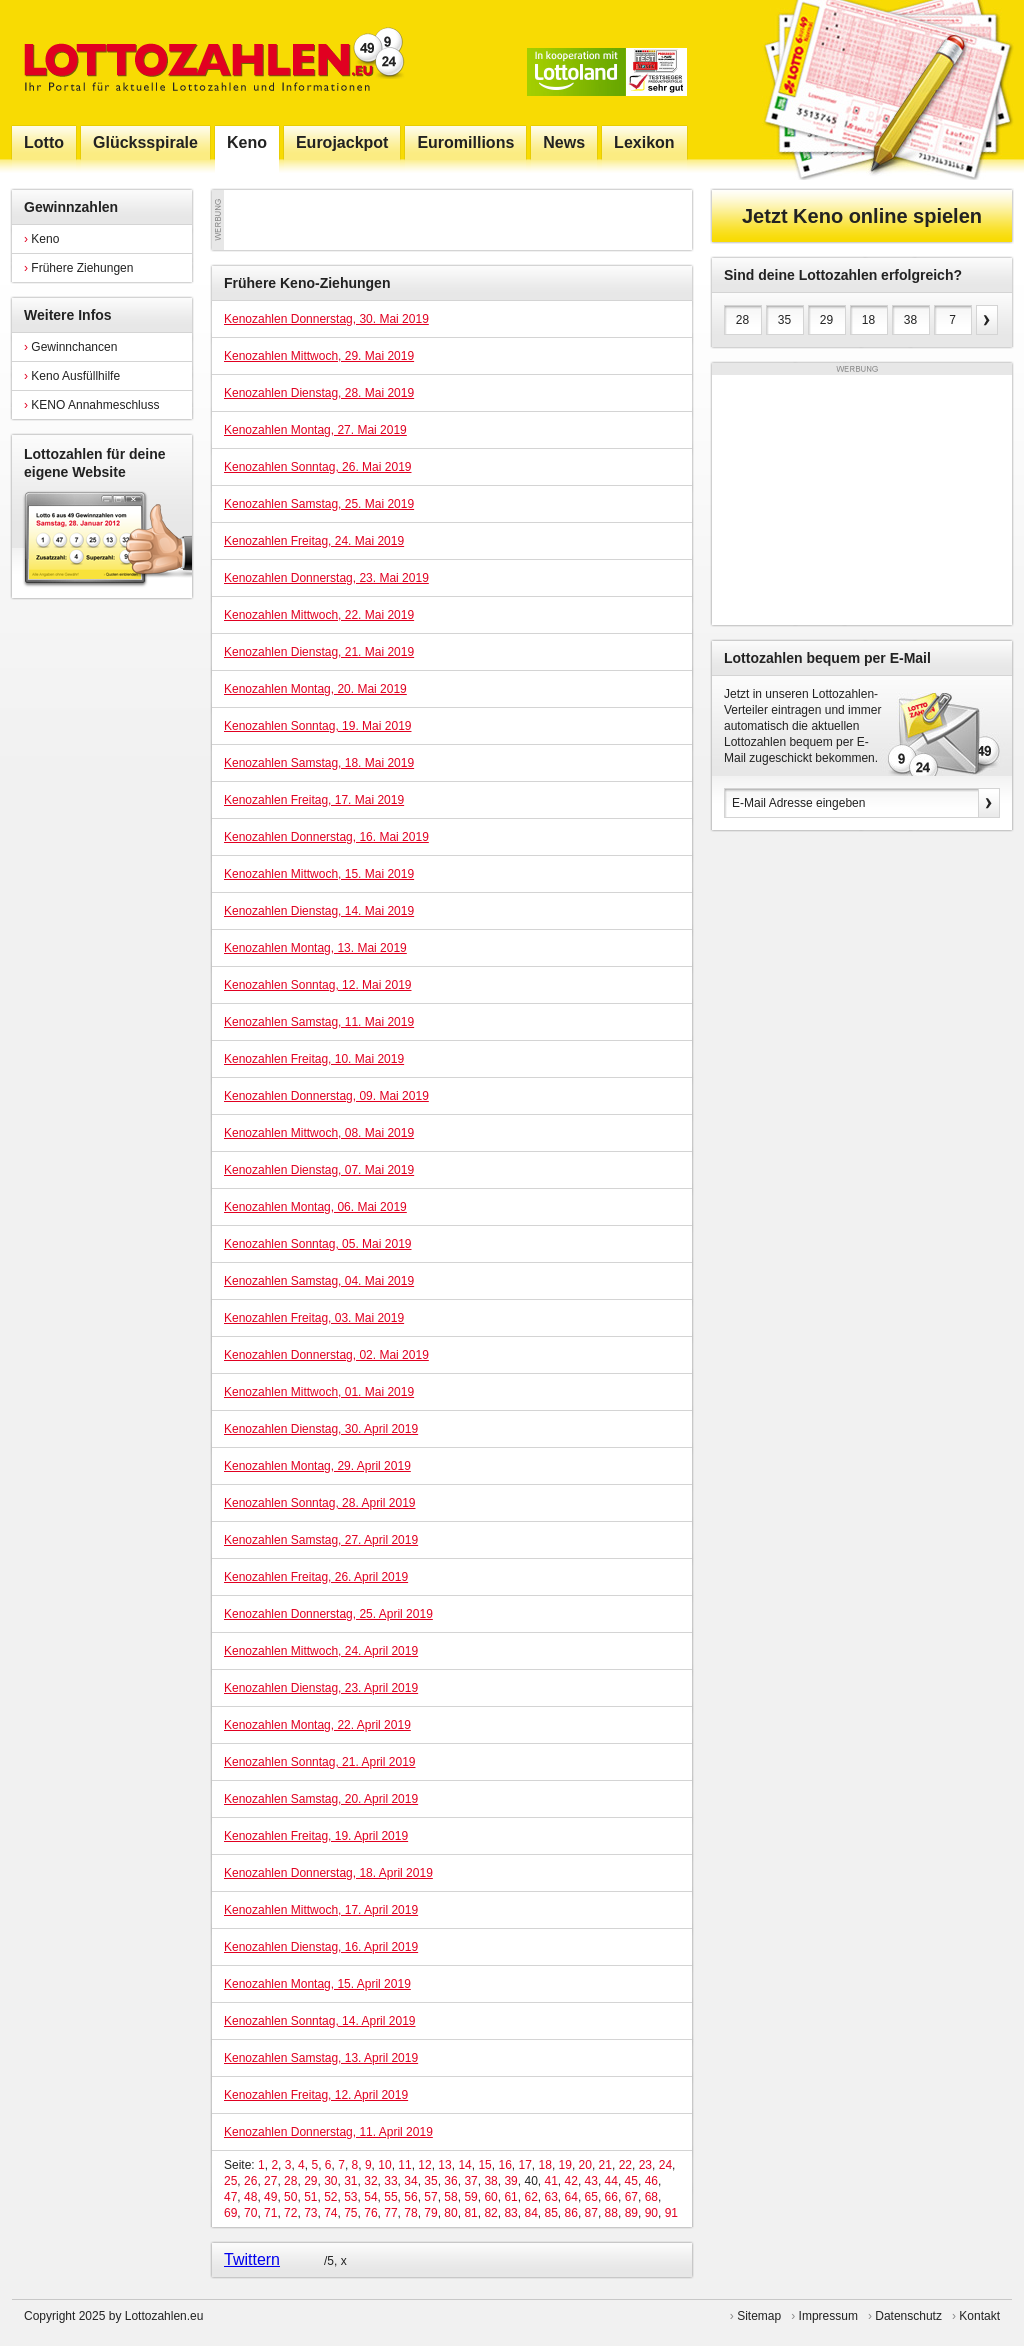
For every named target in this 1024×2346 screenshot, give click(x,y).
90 (651, 2213)
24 (665, 2165)
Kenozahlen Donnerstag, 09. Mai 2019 (326, 1096)
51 (310, 2197)
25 (230, 2181)
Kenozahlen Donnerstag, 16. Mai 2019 (326, 837)
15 (484, 2165)
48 (250, 2197)
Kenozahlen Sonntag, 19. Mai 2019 (317, 726)
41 (550, 2181)
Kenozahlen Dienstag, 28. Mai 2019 (319, 393)
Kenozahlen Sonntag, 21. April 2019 (319, 1762)
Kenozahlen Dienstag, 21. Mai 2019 (319, 652)
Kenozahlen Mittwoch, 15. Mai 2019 (319, 874)
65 (591, 2197)
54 (370, 2197)
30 (330, 2181)
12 (424, 2165)
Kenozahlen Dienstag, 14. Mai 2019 (319, 911)
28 (290, 2181)
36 (450, 2181)
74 (330, 2213)
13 (444, 2165)
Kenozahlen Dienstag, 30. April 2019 (321, 1429)
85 (551, 2213)
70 (250, 2213)
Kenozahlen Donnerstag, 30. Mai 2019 (326, 319)
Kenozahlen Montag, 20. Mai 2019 (315, 689)
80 (450, 2213)
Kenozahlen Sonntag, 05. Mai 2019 (317, 1244)
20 (585, 2165)
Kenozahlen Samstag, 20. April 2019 (321, 1799)
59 (470, 2197)
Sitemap (759, 2316)
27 (270, 2181)
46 (651, 2181)
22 (625, 2165)
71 (270, 2213)
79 (430, 2213)
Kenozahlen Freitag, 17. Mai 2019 (314, 800)
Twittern (252, 2259)
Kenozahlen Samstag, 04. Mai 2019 (319, 1281)
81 (470, 2213)
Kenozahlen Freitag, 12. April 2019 (316, 2095)
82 (490, 2213)
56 (410, 2197)
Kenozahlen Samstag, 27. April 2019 (321, 1540)
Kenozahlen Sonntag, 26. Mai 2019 (317, 467)
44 (611, 2181)
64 (571, 2197)
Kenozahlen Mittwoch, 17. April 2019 (321, 1910)
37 (470, 2181)
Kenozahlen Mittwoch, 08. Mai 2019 (319, 1133)
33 (390, 2181)
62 (530, 2197)
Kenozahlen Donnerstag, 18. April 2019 (328, 1873)
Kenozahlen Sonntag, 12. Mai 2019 (317, 985)
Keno (41, 239)
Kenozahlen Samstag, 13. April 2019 (321, 2058)
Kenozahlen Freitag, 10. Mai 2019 (314, 1059)
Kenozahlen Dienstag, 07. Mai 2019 (319, 1170)
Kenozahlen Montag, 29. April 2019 (317, 1466)
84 (530, 2213)
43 (591, 2181)
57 (430, 2197)
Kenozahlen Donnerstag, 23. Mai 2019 (326, 578)
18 (545, 2165)
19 (565, 2165)
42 (571, 2181)
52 (330, 2197)
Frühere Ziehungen (78, 268)
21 (605, 2165)
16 (504, 2165)
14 (464, 2165)
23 (645, 2165)
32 (370, 2181)
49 (270, 2197)
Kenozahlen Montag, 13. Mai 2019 (315, 948)
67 (631, 2197)
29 (310, 2181)
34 (410, 2181)
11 (404, 2165)
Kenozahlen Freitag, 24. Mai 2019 (314, 541)
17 (524, 2165)
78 (410, 2213)
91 (671, 2213)
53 (350, 2197)
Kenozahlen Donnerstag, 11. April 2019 (328, 2132)
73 (310, 2213)
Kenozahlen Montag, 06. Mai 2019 (315, 1207)
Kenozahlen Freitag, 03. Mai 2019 (314, 1318)
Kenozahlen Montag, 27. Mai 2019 (315, 430)
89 (631, 2213)
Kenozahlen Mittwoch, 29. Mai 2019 (319, 356)
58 (450, 2197)
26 (250, 2181)
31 (350, 2181)
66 (611, 2197)
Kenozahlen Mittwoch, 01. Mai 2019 (319, 1392)
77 (390, 2213)
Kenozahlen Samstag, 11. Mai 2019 (319, 1022)
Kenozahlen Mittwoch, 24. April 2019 (321, 1651)
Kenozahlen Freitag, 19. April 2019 (316, 1836)
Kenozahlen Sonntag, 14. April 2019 (319, 2021)
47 (230, 2197)
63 (551, 2197)
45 (631, 2181)
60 (490, 2197)
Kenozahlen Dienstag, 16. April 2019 (321, 1947)
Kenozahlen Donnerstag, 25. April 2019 (328, 1614)
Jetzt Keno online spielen (862, 216)
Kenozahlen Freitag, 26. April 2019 (316, 1577)
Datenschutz (908, 2316)
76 (370, 2213)
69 (230, 2213)
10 (384, 2165)
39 (510, 2181)
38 (490, 2181)
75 (350, 2213)
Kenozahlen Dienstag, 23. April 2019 (321, 1688)
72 (290, 2213)
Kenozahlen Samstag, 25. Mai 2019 (319, 504)
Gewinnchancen (70, 347)
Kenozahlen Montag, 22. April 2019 (317, 1725)
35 (430, 2181)
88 (611, 2213)
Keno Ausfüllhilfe (72, 376)
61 (510, 2197)
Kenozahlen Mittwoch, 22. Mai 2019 (319, 615)
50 (290, 2197)
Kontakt (979, 2316)
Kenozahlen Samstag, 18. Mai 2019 (319, 763)
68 (651, 2197)
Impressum (828, 2316)
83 (510, 2213)
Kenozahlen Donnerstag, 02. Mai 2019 (326, 1355)
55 (390, 2197)
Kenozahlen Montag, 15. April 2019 (317, 1984)
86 (571, 2213)
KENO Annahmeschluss (91, 405)
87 (591, 2213)
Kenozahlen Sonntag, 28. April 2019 (319, 1503)
